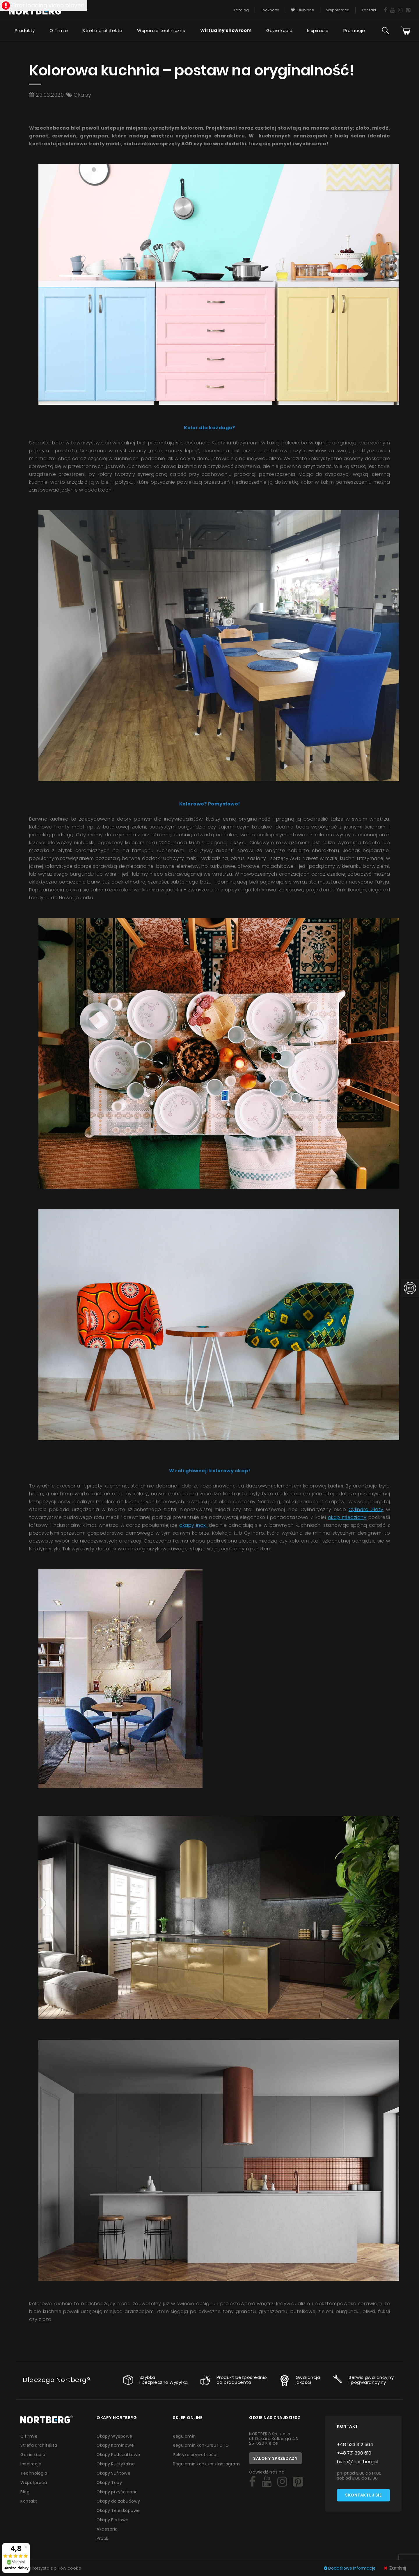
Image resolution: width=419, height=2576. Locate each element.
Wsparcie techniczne (161, 31)
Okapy (82, 94)
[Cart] (406, 31)
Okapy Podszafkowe (119, 2454)
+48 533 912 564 (355, 2444)
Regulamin (184, 2436)
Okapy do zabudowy (119, 2499)
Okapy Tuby (109, 2481)
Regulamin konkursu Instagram (207, 2463)
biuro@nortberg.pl (357, 2461)
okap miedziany (347, 1517)
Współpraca (33, 2481)
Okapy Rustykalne (116, 2463)
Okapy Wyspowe (115, 2436)
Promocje (354, 31)
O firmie (58, 31)
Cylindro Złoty (366, 1509)
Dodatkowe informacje (350, 2568)
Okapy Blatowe (113, 2517)
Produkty (25, 31)
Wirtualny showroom (225, 31)
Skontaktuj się (363, 2495)
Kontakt (29, 2499)
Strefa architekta (102, 31)
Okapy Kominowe (115, 2445)
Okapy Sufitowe (114, 2472)
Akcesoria (107, 2526)
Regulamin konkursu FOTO (201, 2445)
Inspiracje (318, 31)
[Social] (252, 2481)
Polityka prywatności (195, 2454)
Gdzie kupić (279, 31)
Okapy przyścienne (117, 2490)
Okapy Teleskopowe (118, 2508)
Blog (25, 2490)
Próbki (103, 2535)
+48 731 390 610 (354, 2453)
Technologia (34, 2472)
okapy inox (193, 1525)
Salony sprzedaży (275, 2458)
